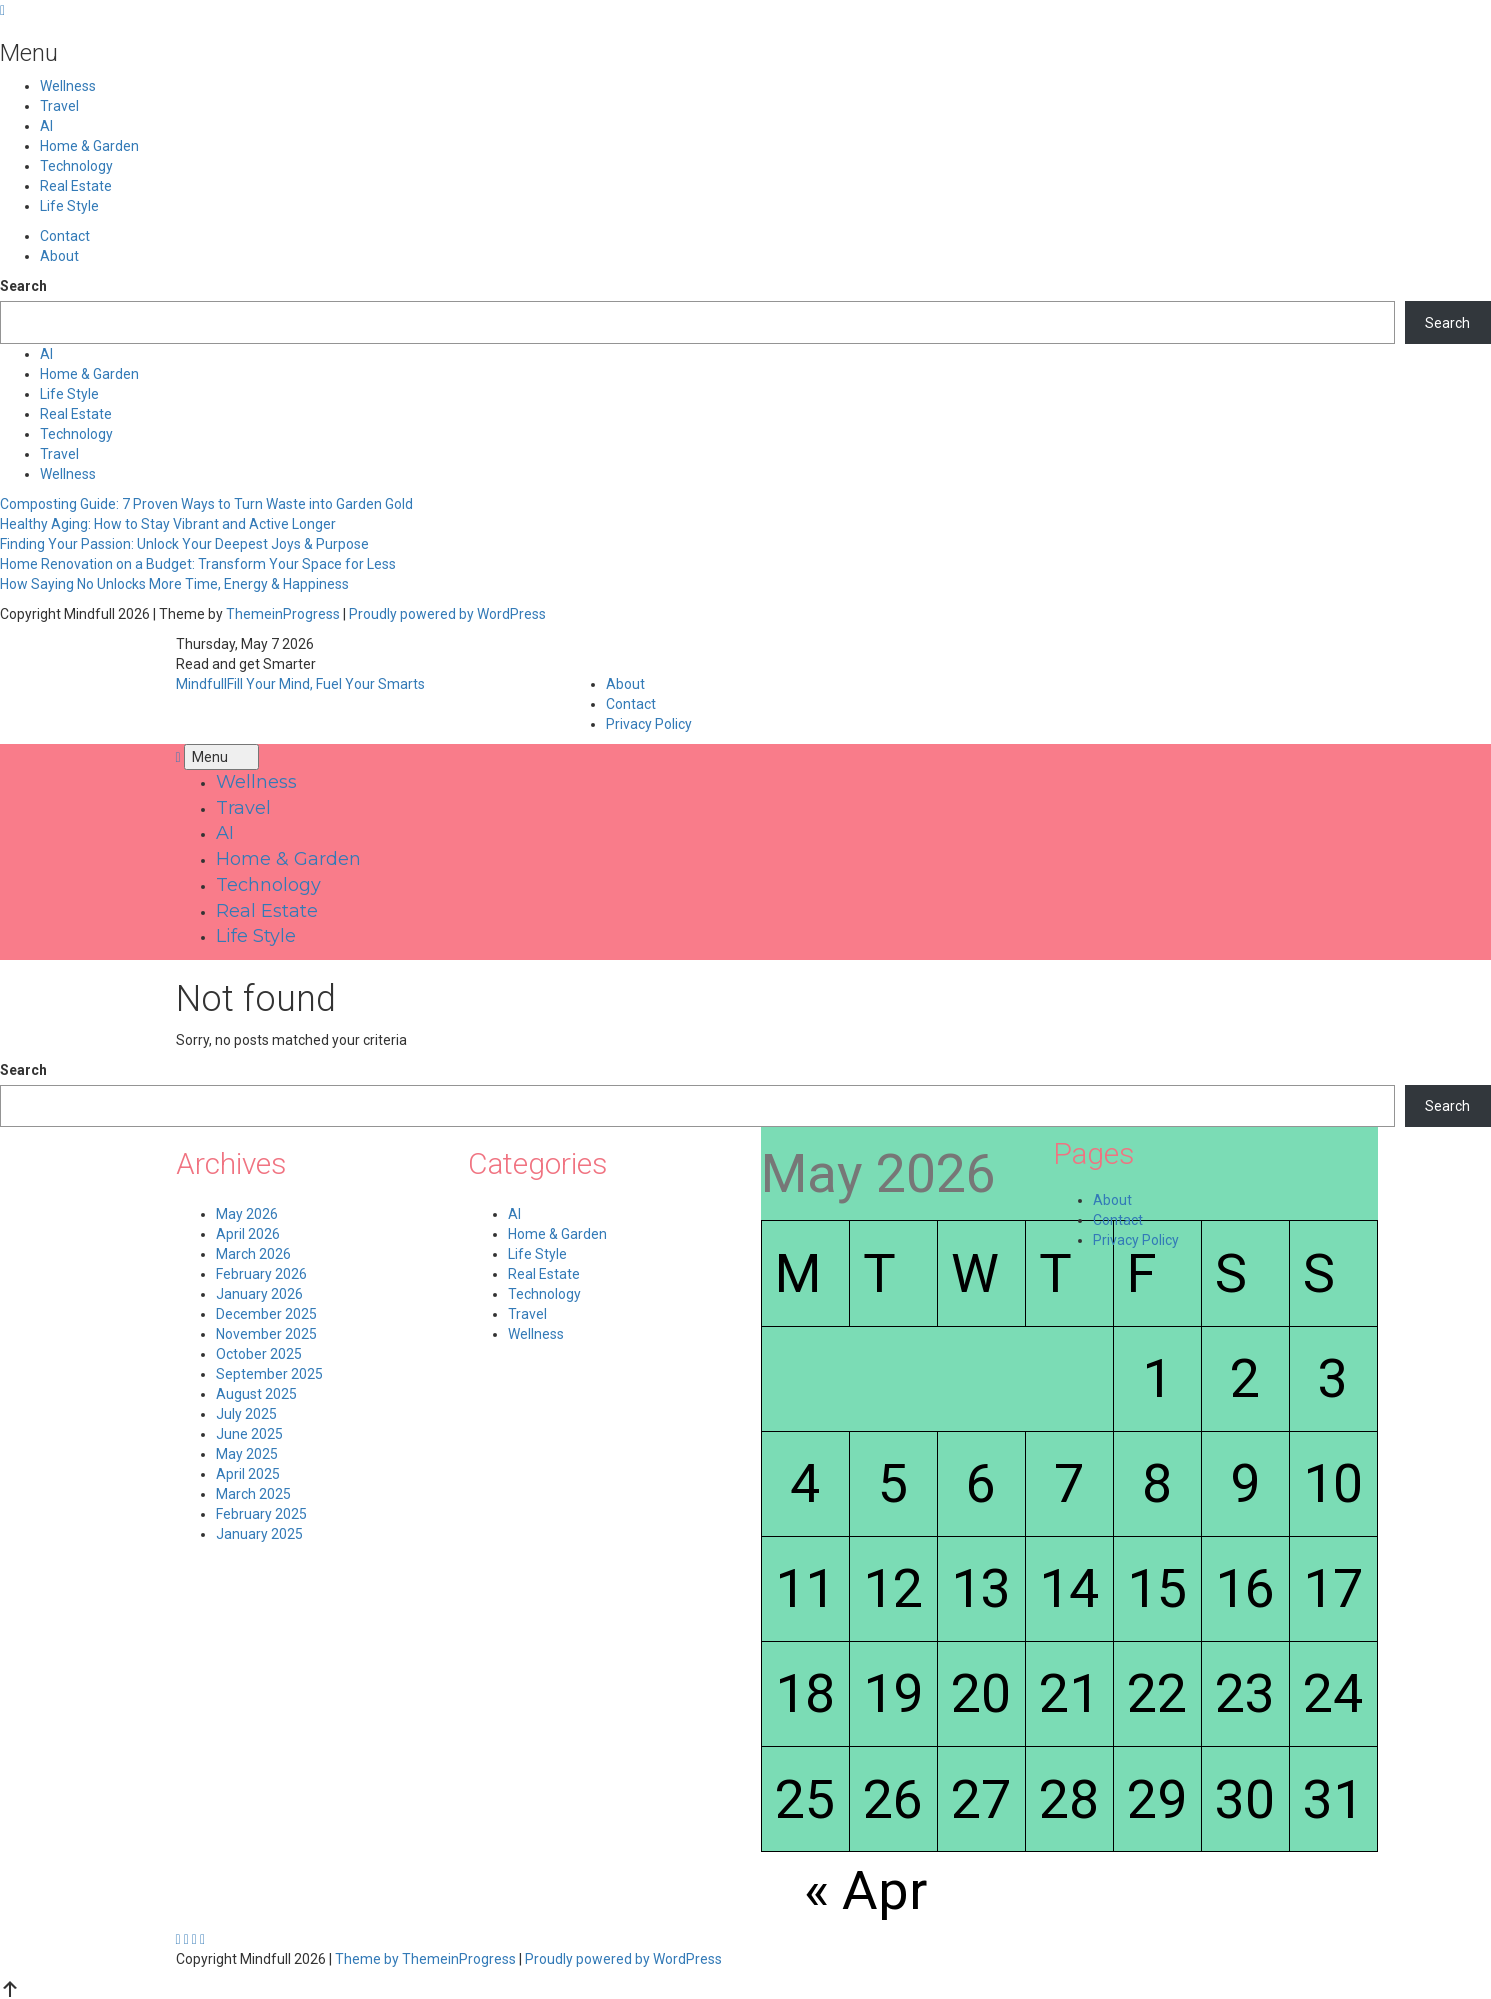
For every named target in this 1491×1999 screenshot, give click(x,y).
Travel (59, 106)
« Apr (865, 1890)
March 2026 (253, 1254)
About (59, 256)
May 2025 (247, 1454)
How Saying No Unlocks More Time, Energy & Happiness (174, 584)
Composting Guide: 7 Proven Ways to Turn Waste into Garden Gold (206, 504)
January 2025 (259, 1534)
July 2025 (246, 1414)
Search (23, 286)
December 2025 (266, 1314)
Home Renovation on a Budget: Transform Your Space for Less (198, 564)
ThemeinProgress (283, 614)
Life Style (69, 206)
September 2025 (269, 1374)
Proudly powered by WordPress (447, 614)
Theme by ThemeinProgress (425, 1959)
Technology (76, 166)
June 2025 (249, 1434)
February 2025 (261, 1514)
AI (46, 126)
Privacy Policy (649, 724)
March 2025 (253, 1494)
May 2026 (247, 1214)
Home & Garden (89, 146)
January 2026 (259, 1294)
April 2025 (248, 1474)
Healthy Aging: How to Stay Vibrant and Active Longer (168, 524)
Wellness (68, 86)
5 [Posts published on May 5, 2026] (893, 1483)
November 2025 (266, 1334)
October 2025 (259, 1354)
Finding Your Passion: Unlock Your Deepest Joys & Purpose (184, 544)
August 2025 (256, 1394)
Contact (65, 236)
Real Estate (76, 186)
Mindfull (300, 684)
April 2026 (248, 1234)
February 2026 (261, 1274)
